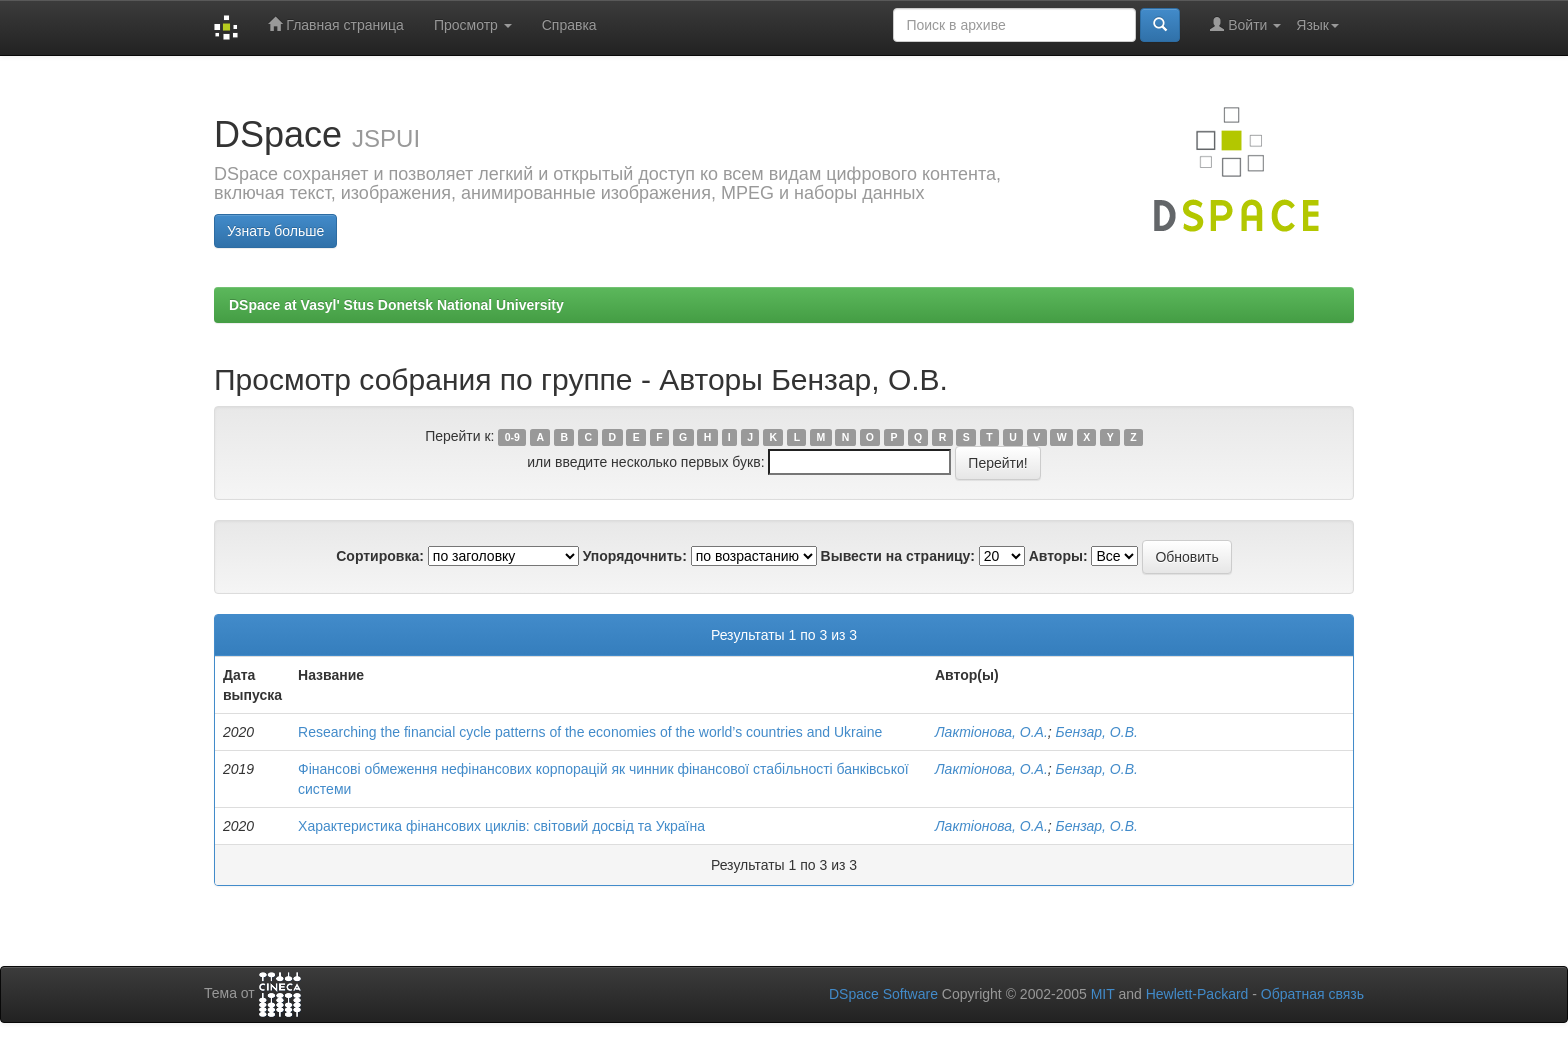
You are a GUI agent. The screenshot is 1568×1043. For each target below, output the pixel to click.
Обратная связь (1312, 994)
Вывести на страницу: (898, 556)
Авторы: (1058, 556)
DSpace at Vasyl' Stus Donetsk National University (396, 305)
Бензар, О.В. (1097, 732)
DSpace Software (883, 994)
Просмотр (473, 25)
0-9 (512, 437)
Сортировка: (380, 556)
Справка (569, 25)
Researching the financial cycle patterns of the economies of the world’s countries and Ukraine (590, 732)
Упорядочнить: (635, 556)
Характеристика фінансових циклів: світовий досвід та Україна (501, 826)
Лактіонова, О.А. (991, 732)
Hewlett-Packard (1197, 994)
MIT (1103, 994)
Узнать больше (275, 231)
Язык (1317, 25)
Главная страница (335, 24)
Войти (1245, 24)
